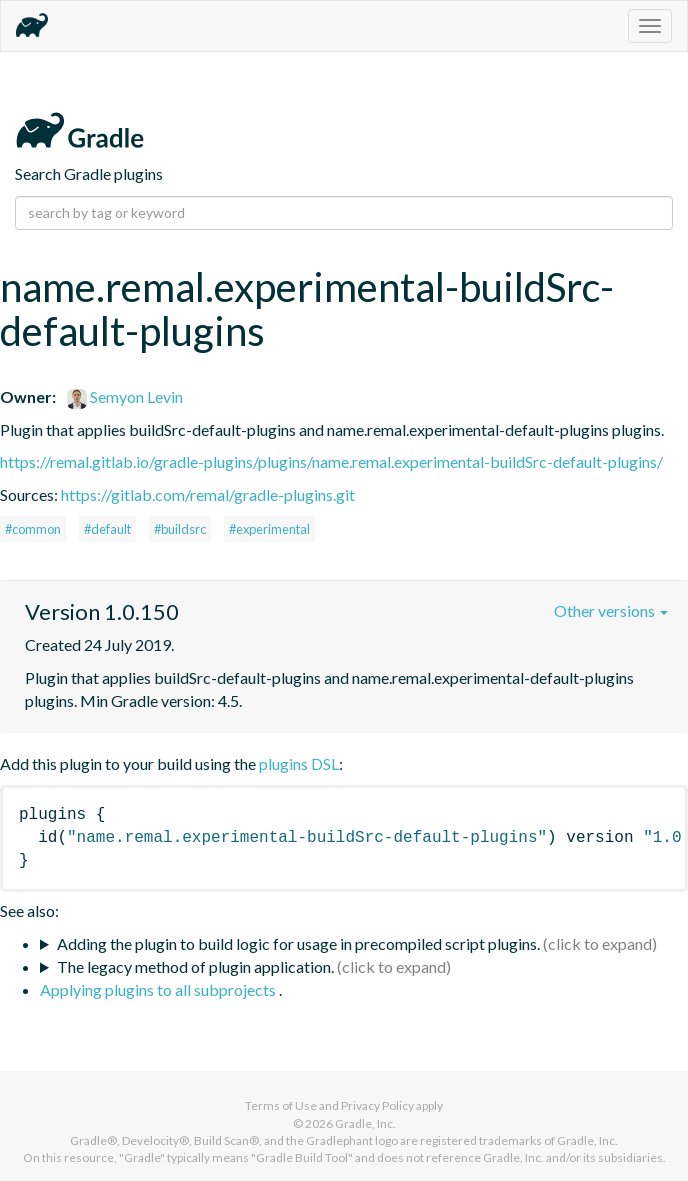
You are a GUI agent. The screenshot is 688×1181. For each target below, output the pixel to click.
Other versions (611, 610)
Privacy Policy (377, 1105)
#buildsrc (180, 529)
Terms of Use (281, 1105)
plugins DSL (299, 763)
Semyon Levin (125, 396)
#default (107, 529)
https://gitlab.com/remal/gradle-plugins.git (208, 494)
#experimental (269, 529)
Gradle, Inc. (365, 1123)
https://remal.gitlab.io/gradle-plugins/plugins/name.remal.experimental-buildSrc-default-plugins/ (331, 461)
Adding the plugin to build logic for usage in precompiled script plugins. (298, 943)
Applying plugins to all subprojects (159, 989)
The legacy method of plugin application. (195, 966)
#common (33, 529)
